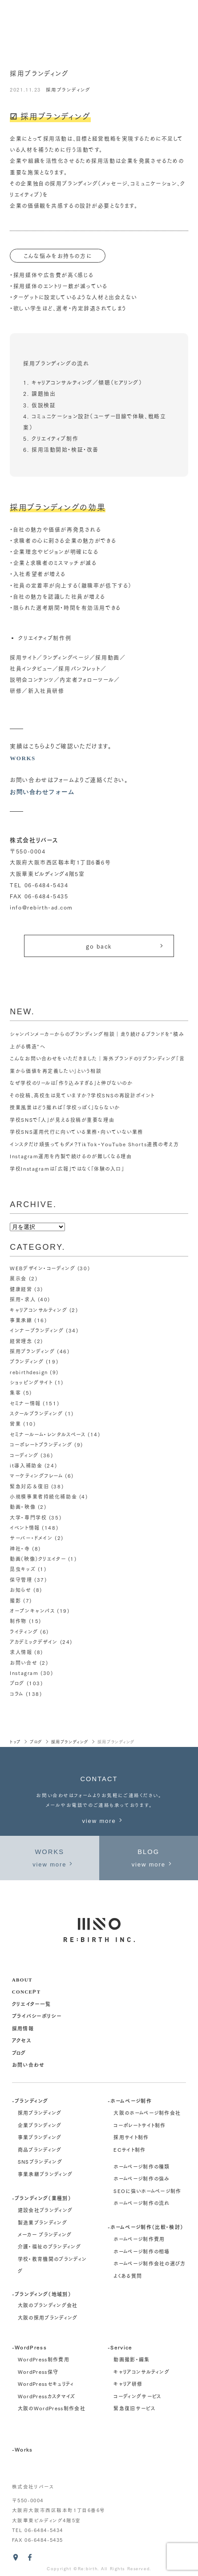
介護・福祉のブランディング (49, 2247)
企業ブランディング (40, 2125)
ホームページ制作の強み (141, 2178)
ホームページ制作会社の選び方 (149, 2264)
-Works (22, 2449)
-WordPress (29, 2347)
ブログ (17, 1683)
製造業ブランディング (42, 2222)
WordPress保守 (38, 2372)
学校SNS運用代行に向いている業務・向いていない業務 (76, 1132)
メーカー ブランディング (45, 2234)
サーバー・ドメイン (31, 1538)
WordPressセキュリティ (46, 2384)
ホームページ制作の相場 (141, 2251)
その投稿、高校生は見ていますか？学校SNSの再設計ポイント (82, 1095)
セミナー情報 (25, 1403)
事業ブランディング (40, 2137)
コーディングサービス (137, 2396)
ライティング (24, 1631)
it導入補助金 (26, 1465)
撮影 (15, 1600)
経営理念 (21, 1341)
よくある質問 (127, 2276)
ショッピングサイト (31, 1382)
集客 (15, 1392)
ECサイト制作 (129, 2149)
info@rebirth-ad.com (41, 907)
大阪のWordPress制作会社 (51, 2408)
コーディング (24, 1455)
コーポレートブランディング (41, 1444)
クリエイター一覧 (31, 2003)
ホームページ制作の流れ (141, 2203)
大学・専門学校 (28, 1517)
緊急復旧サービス (134, 2408)
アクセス (21, 2040)
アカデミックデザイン (34, 1642)
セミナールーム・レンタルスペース (47, 1434)
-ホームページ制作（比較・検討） (145, 2226)
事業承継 (21, 1320)
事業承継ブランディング (45, 2174)
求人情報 (21, 1652)
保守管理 (21, 1579)
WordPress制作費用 (43, 2359)
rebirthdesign (29, 1372)
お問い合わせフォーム (42, 792)
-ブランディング (30, 2100)
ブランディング (27, 1361)
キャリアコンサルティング (38, 1310)
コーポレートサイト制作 (139, 2125)
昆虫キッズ (23, 1569)
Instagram (24, 1673)
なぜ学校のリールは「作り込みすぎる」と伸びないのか (71, 1083)
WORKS (23, 758)
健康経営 (21, 1289)
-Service (120, 2347)
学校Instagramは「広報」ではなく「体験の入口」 (67, 1168)
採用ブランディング (68, 89)
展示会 (18, 1278)
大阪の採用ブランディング (48, 2317)
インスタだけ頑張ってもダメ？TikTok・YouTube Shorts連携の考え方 (94, 1144)
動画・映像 (23, 1507)
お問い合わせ (28, 2064)
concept (26, 1991)
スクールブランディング (36, 1413)
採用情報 (23, 2028)
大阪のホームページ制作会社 (147, 2113)
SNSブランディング (40, 2161)
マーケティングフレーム (36, 1475)
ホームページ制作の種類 (141, 2166)
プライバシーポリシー (36, 2015)
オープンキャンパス (32, 1611)
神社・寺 (20, 1548)
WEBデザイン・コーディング (42, 1268)
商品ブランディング (40, 2149)
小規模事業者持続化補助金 (43, 1496)
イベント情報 (25, 1527)
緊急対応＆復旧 (29, 1486)
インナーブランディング (37, 1330)
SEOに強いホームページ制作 (147, 2191)
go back (125, 945)
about (22, 1979)
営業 (15, 1424)
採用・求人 (23, 1299)
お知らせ (20, 1590)
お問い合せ (23, 1663)
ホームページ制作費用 (139, 2239)
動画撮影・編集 (131, 2359)
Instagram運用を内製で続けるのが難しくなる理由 (71, 1156)
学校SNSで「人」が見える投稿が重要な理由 (62, 1120)
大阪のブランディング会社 (48, 2305)
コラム (17, 1694)
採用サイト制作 (131, 2137)
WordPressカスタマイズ (47, 2396)
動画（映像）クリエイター (38, 1559)
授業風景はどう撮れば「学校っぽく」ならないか (65, 1107)
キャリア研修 (127, 2384)
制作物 (18, 1621)
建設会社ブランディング (45, 2210)
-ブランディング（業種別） (41, 2197)
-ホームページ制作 (130, 2100)
